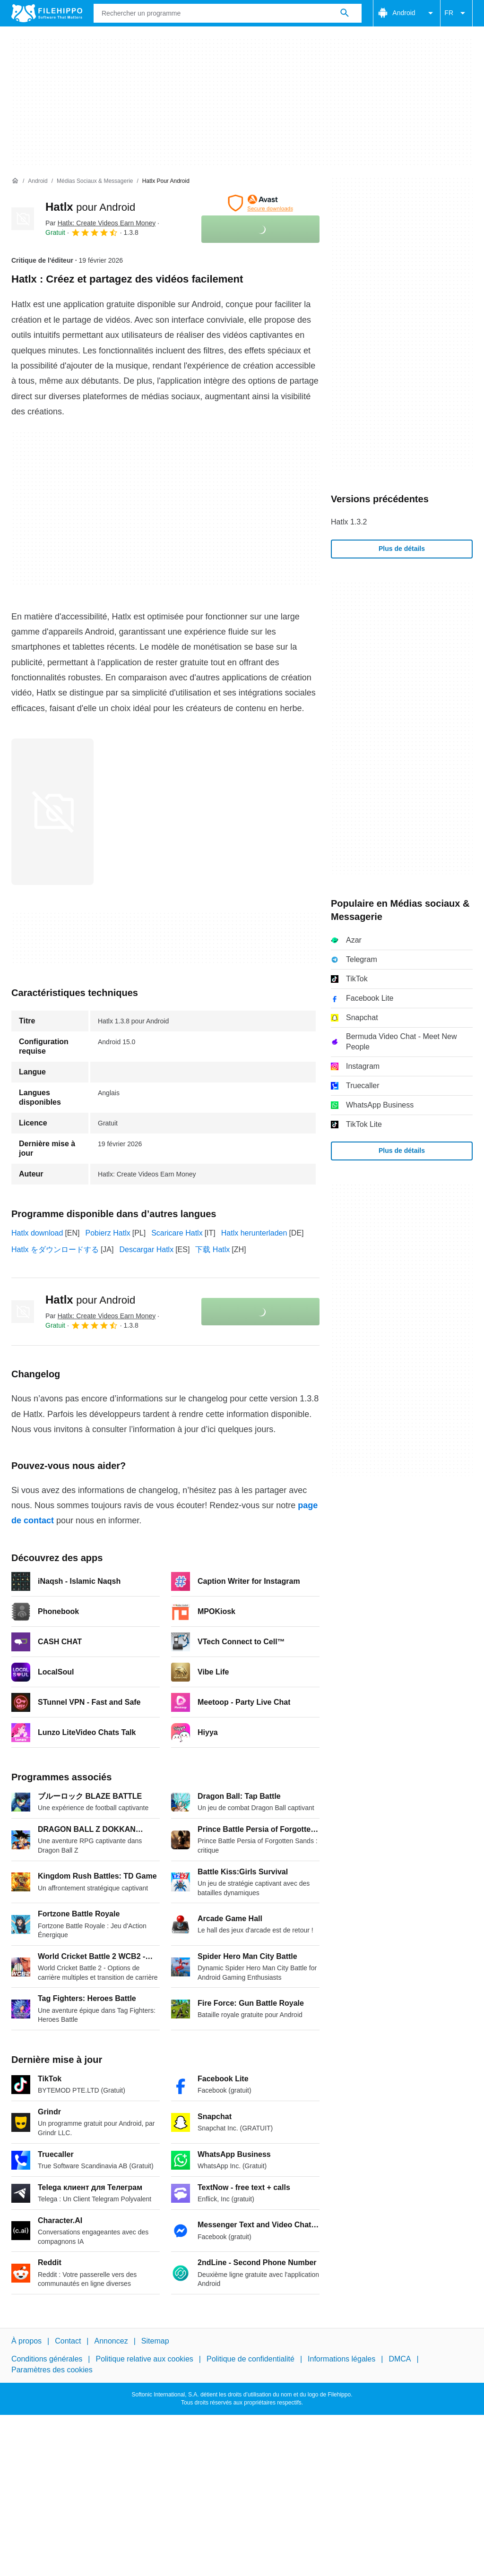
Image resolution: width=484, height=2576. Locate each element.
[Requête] (228, 13)
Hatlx (90, 206)
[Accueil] (15, 181)
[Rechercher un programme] (344, 13)
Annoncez (111, 2341)
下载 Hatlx (212, 1249)
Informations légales (341, 2359)
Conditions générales (46, 2359)
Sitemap (155, 2341)
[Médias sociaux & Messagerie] (95, 181)
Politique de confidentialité (250, 2359)
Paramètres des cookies (52, 2370)
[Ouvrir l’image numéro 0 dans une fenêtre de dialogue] (52, 811)
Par (100, 223)
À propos (26, 2341)
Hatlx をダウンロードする (55, 1249)
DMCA (400, 2359)
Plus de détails (402, 548)
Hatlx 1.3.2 (349, 522)
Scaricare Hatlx (176, 1233)
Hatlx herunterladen (254, 1233)
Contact (68, 2341)
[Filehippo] (46, 13)
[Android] (37, 181)
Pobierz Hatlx (108, 1233)
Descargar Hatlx (146, 1249)
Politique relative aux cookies (144, 2359)
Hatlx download (37, 1233)
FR (456, 13)
